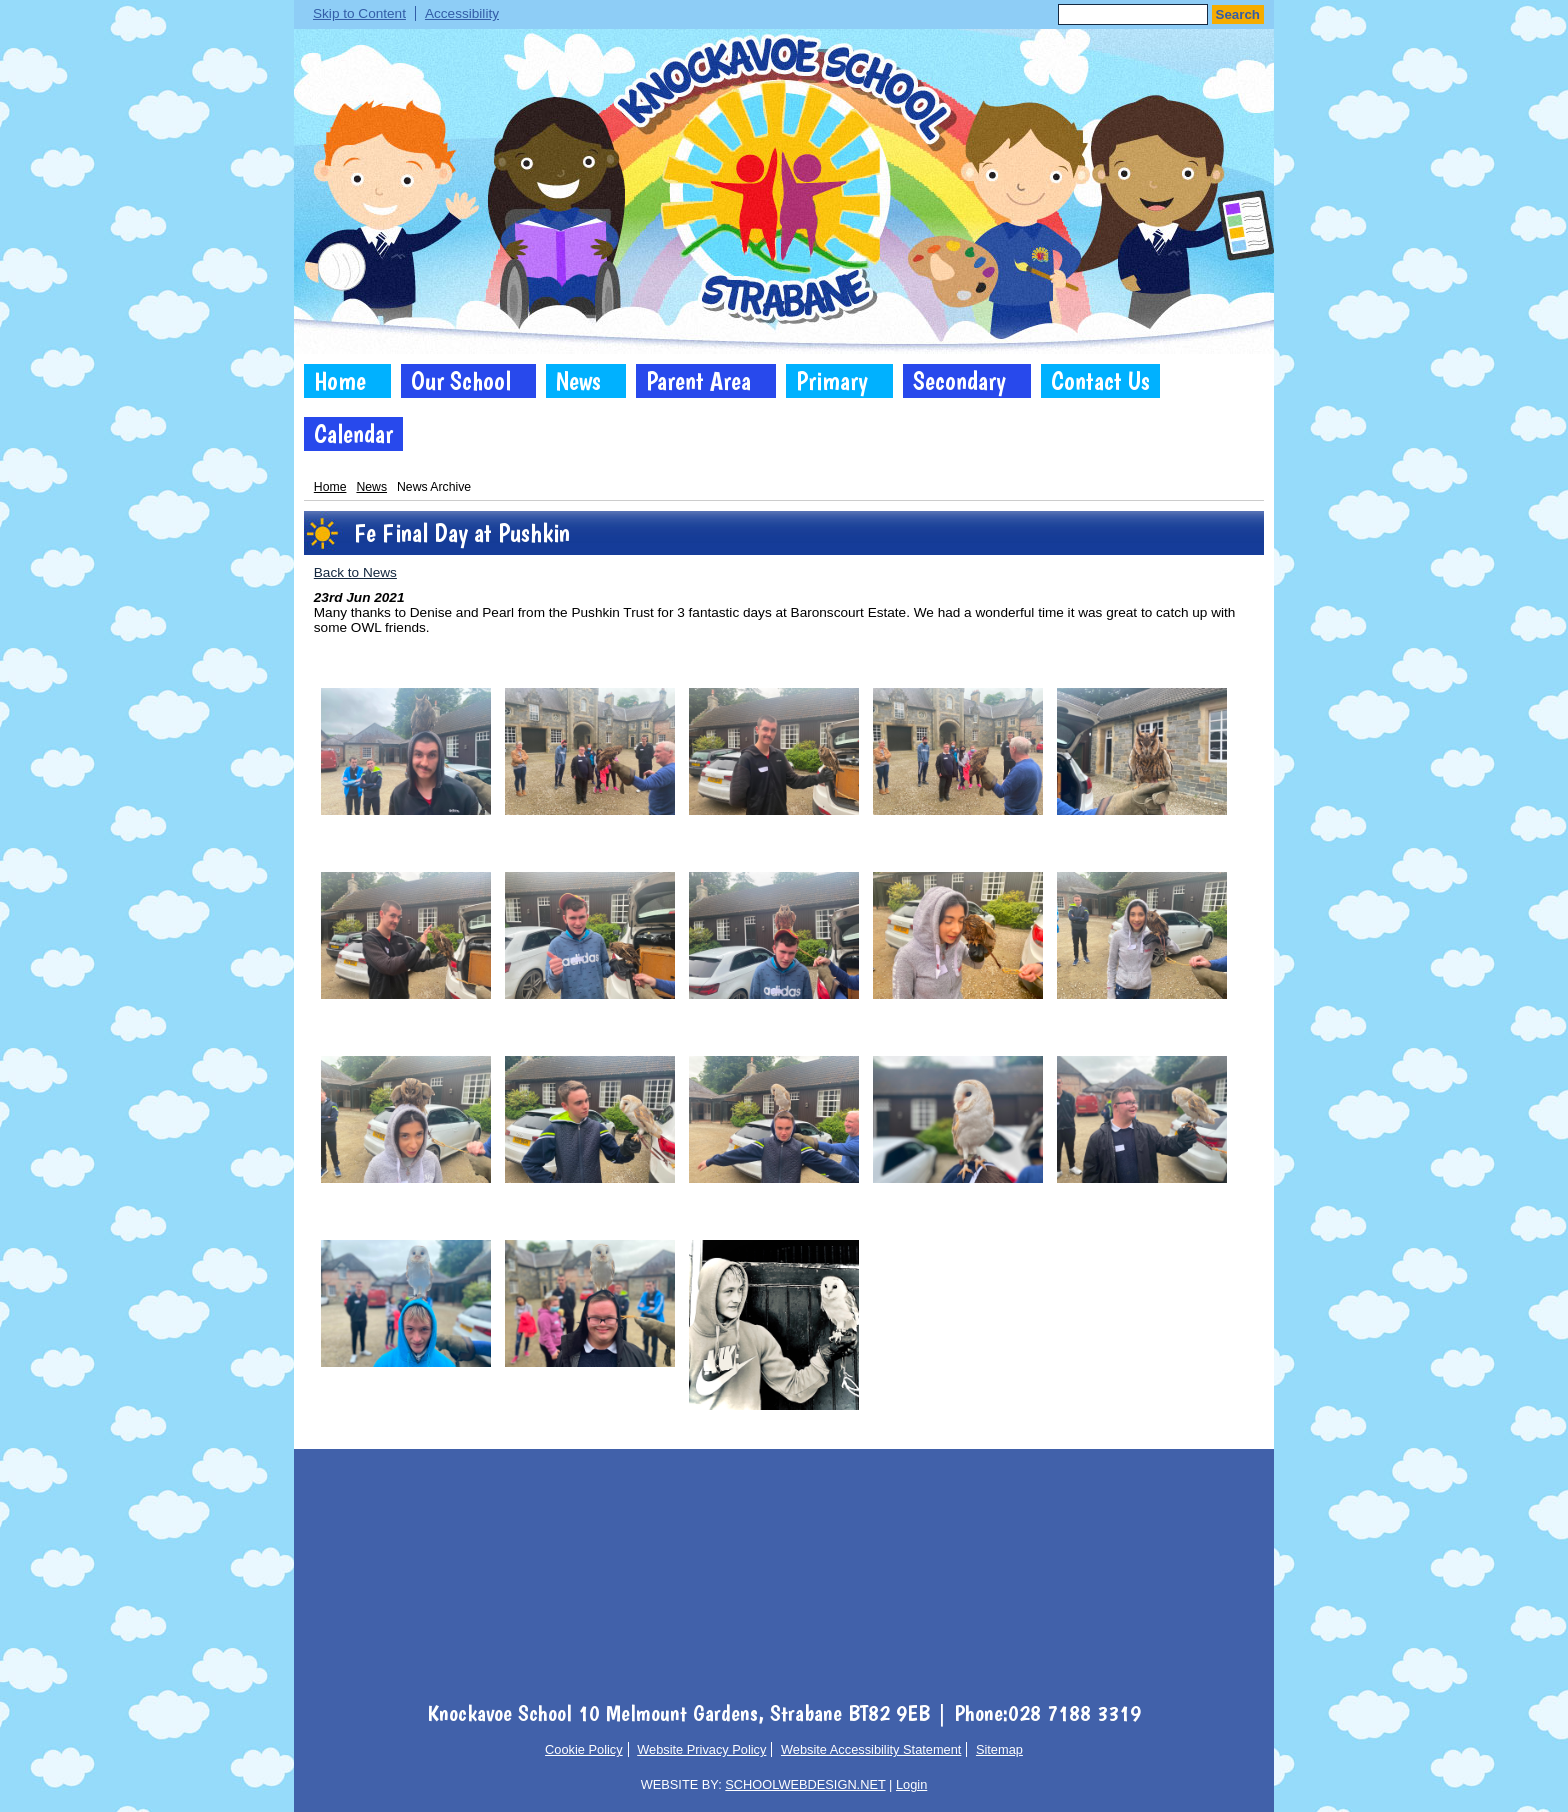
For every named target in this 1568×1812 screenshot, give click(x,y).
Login (911, 1784)
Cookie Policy (584, 1749)
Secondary (959, 381)
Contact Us (1100, 381)
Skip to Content (359, 13)
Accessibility (462, 13)
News (578, 381)
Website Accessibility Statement (871, 1749)
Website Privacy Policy (701, 1749)
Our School (461, 381)
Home (340, 381)
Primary (832, 381)
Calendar (353, 434)
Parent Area (698, 381)
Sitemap (999, 1749)
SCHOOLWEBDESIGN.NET (805, 1784)
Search (1238, 14)
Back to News (355, 572)
